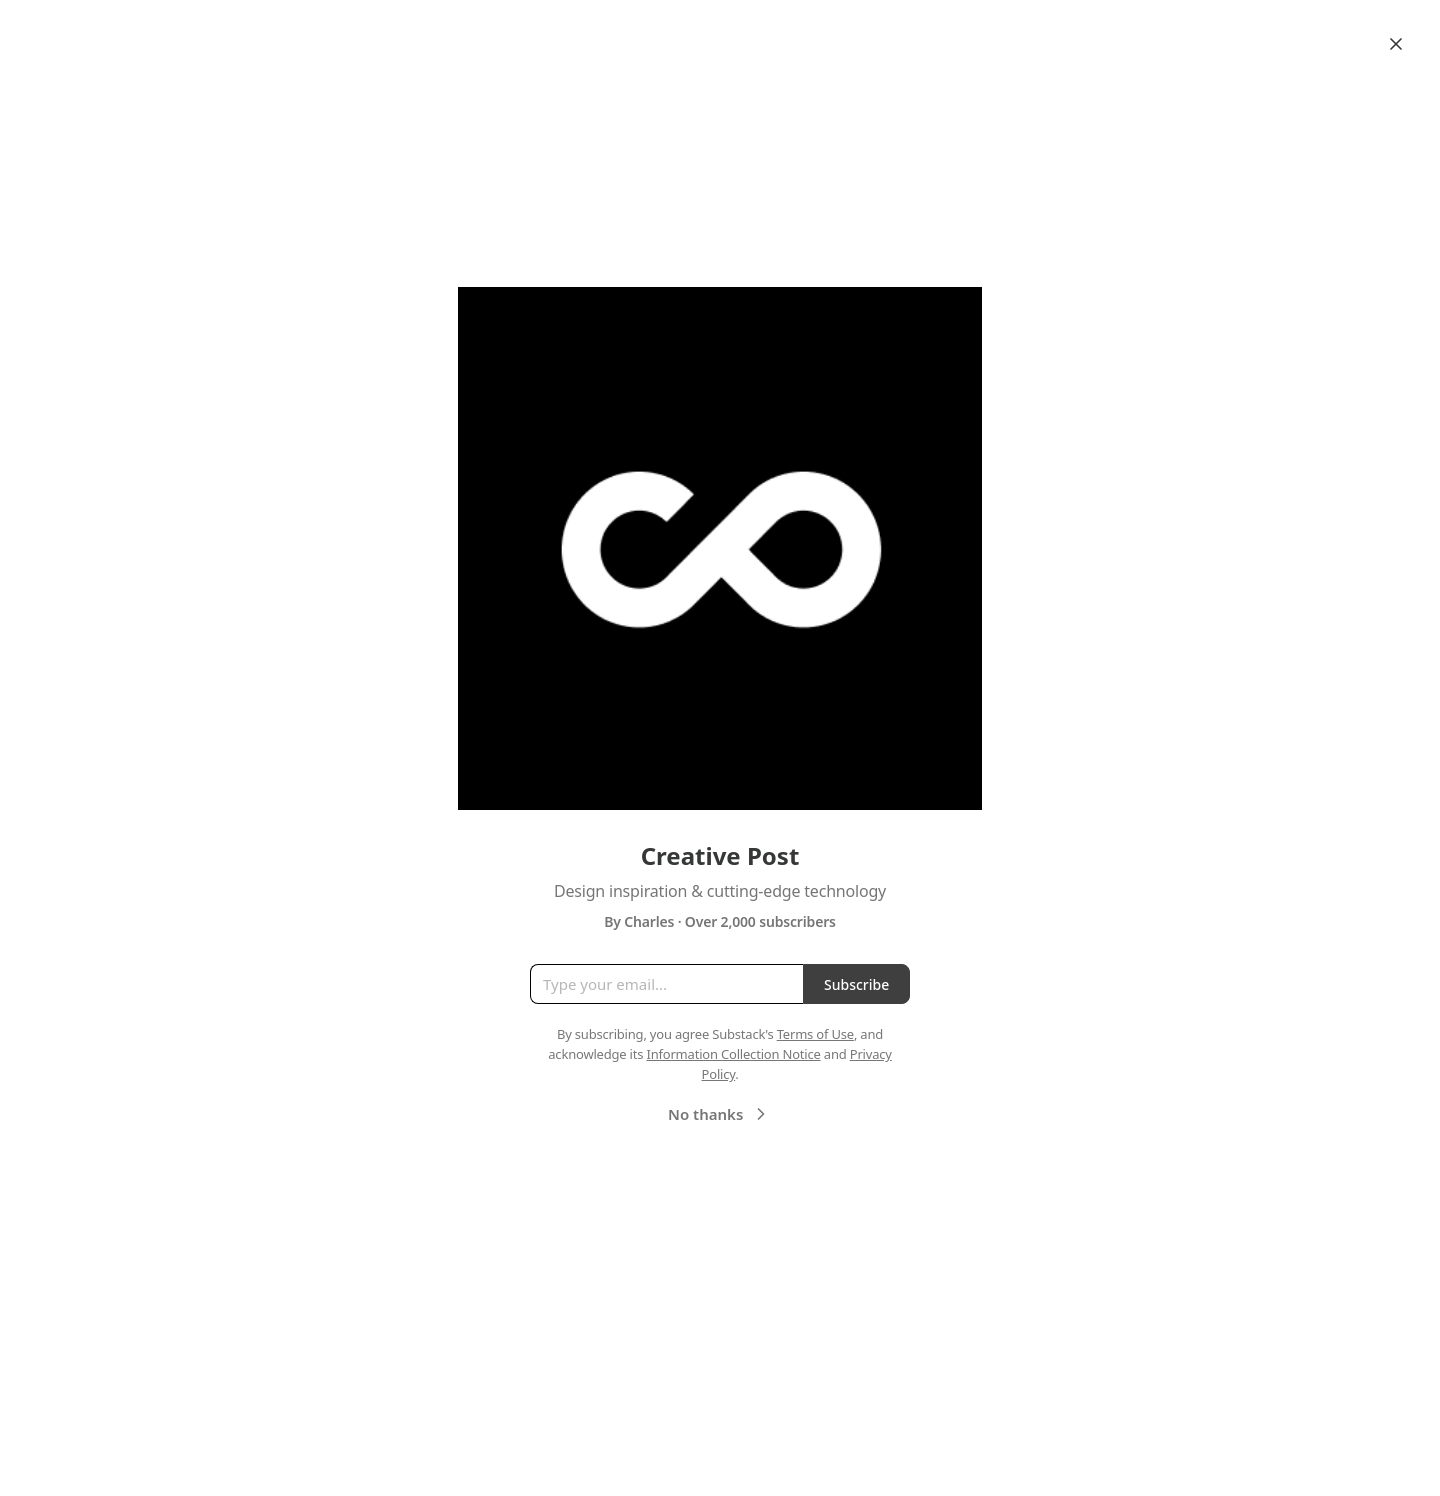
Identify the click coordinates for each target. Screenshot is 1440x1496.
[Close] (1396, 44)
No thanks (719, 1114)
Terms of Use (815, 1034)
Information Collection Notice (733, 1054)
